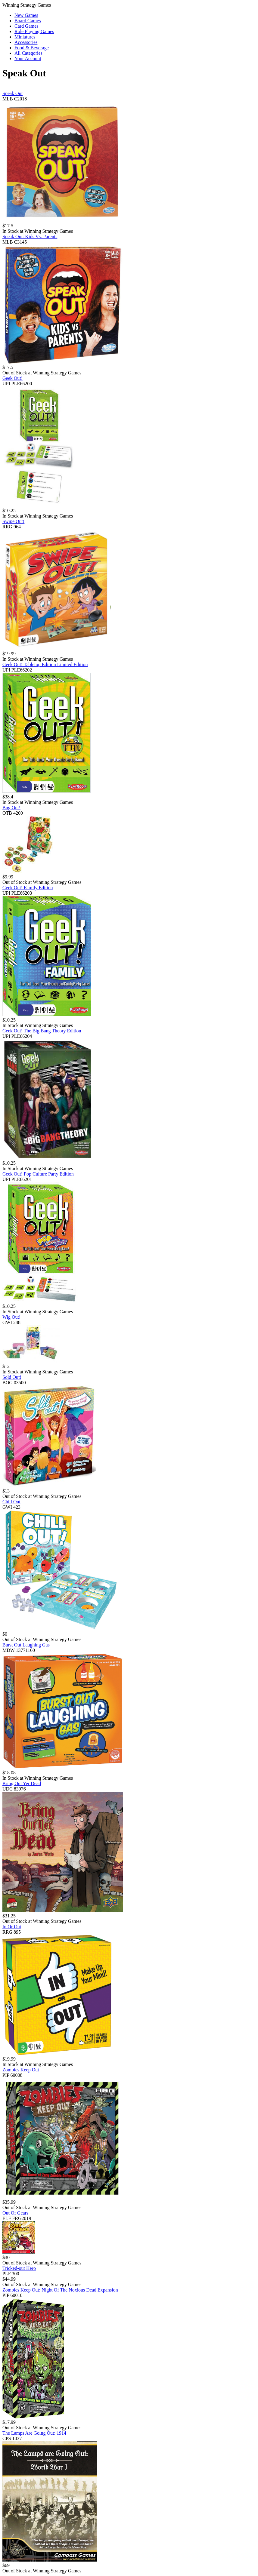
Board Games (27, 20)
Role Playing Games (34, 31)
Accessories (25, 42)
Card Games (26, 26)
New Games (26, 15)
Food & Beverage (31, 47)
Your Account (27, 58)
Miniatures (24, 36)
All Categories (28, 53)
